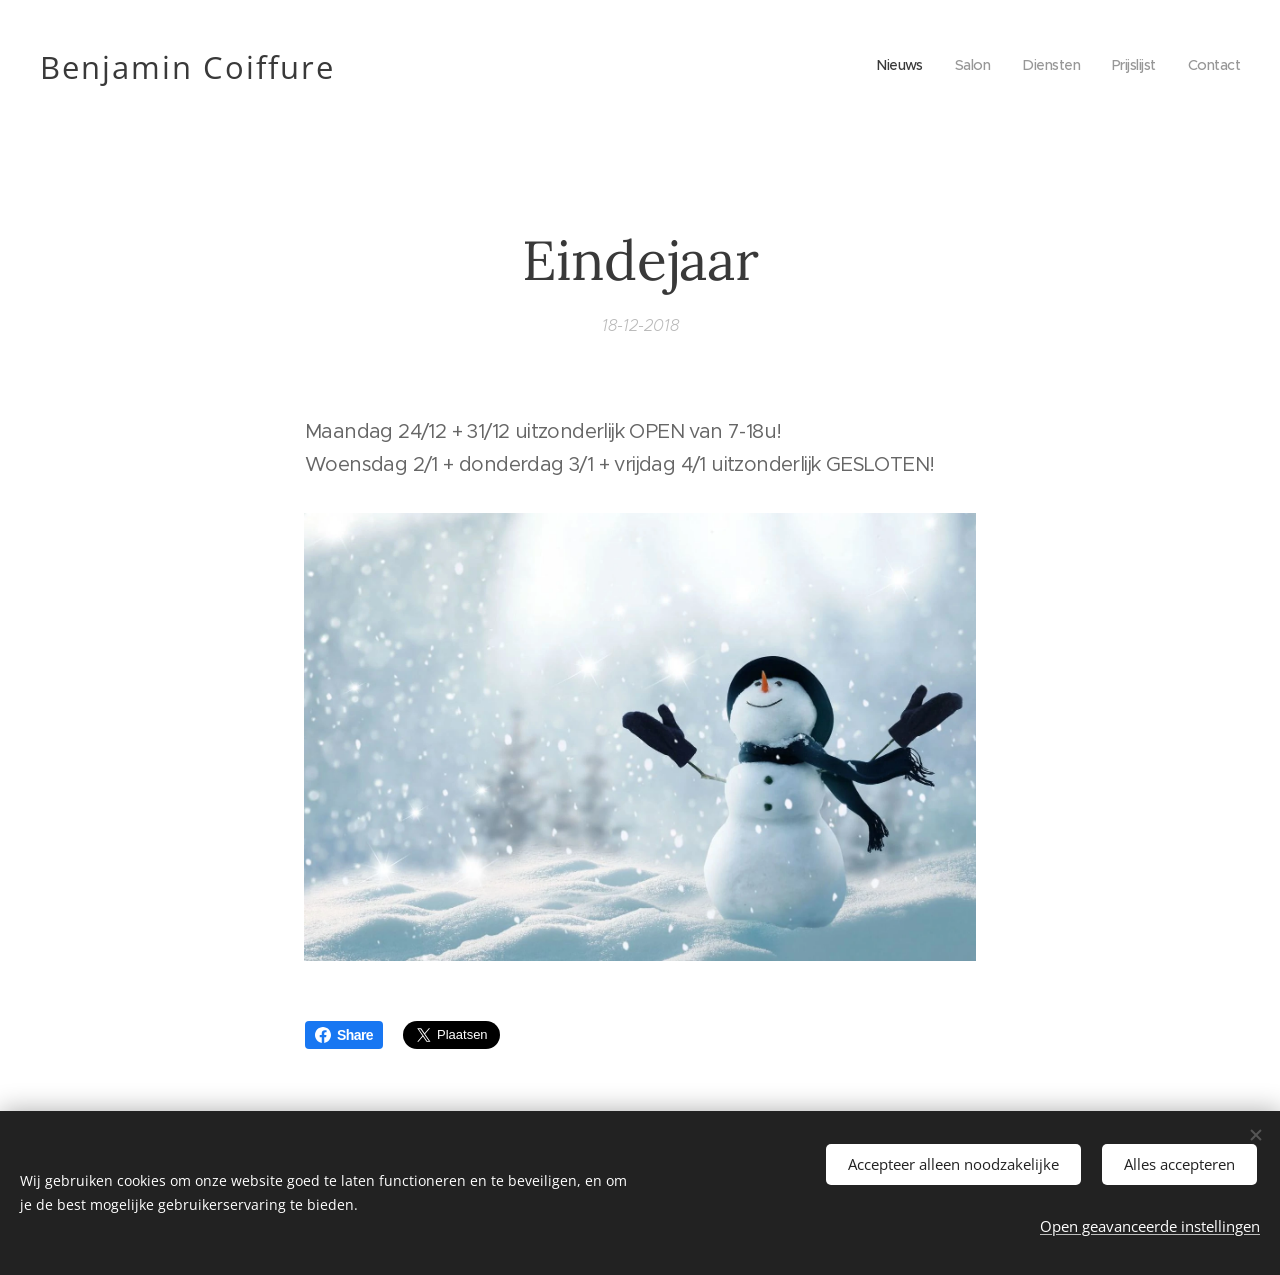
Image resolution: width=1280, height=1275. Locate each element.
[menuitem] (887, 65)
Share (344, 1035)
